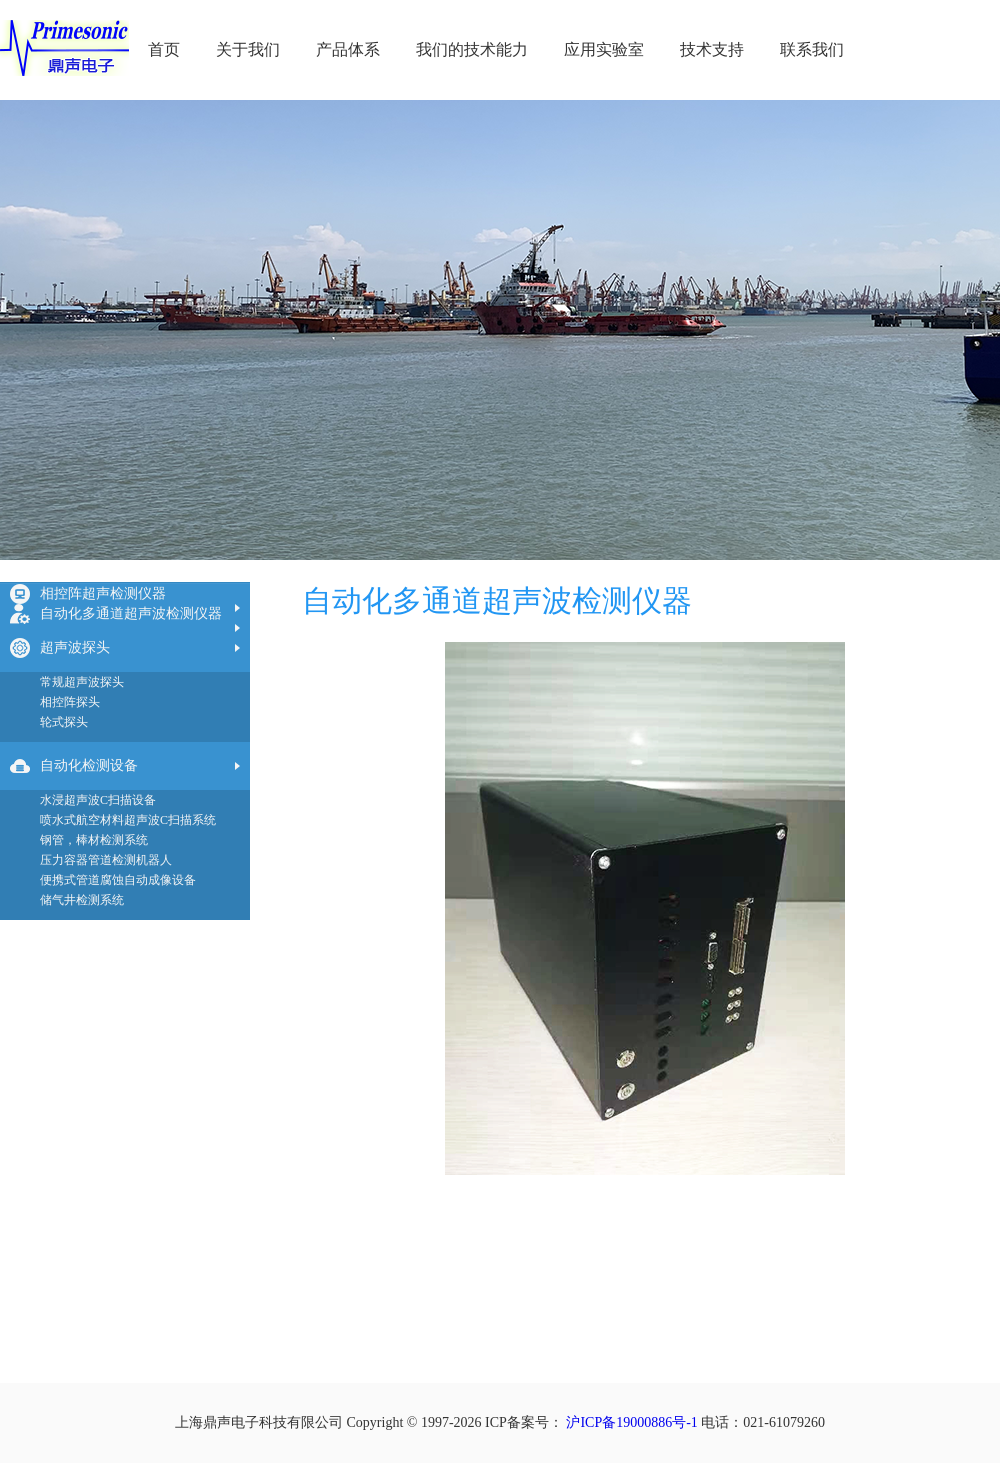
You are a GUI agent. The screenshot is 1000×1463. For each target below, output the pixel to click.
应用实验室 (604, 49)
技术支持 (712, 49)
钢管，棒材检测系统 (94, 840)
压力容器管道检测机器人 (106, 860)
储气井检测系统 (82, 900)
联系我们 (812, 49)
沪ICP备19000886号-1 (631, 1422)
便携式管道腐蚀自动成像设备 (118, 880)
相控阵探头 (70, 702)
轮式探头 (64, 722)
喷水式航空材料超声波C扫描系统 (128, 820)
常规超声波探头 (82, 682)
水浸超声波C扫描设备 (98, 800)
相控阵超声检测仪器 (103, 593)
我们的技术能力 (472, 49)
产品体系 (348, 49)
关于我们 (248, 49)
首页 (164, 49)
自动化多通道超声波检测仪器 (131, 613)
